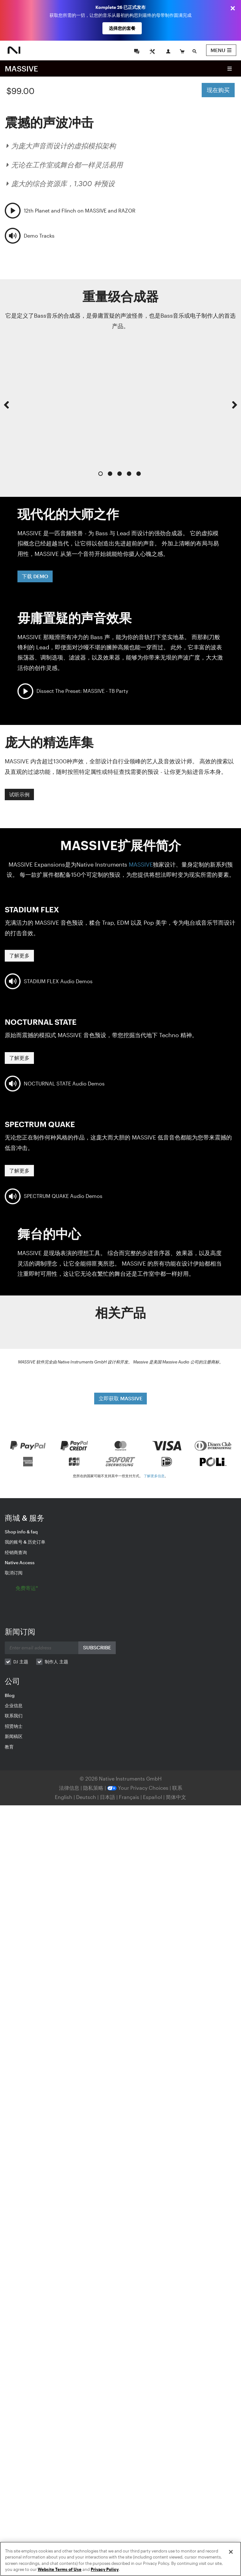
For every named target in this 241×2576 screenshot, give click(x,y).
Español (152, 1797)
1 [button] (100, 473)
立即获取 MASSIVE (120, 1398)
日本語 (107, 1797)
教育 (9, 1746)
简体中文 (176, 1797)
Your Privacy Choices (137, 1788)
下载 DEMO (35, 576)
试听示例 (19, 794)
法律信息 (70, 1788)
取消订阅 (14, 1572)
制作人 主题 (56, 1661)
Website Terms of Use (59, 2569)
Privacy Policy (105, 2569)
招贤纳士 (14, 1726)
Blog (10, 1695)
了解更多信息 (154, 1476)
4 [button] (129, 473)
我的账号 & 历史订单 (25, 1542)
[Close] (231, 2552)
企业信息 (14, 1705)
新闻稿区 (14, 1736)
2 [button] (110, 473)
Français (129, 1797)
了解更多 (19, 955)
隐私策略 (94, 1788)
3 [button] (119, 473)
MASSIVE (21, 68)
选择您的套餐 (122, 28)
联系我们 (14, 1715)
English (63, 1797)
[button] (6, 411)
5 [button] (138, 473)
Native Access (20, 1562)
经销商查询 (16, 1552)
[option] (120, 405)
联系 (177, 1788)
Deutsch (86, 1797)
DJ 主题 (20, 1661)
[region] (120, 2559)
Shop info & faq (21, 1531)
